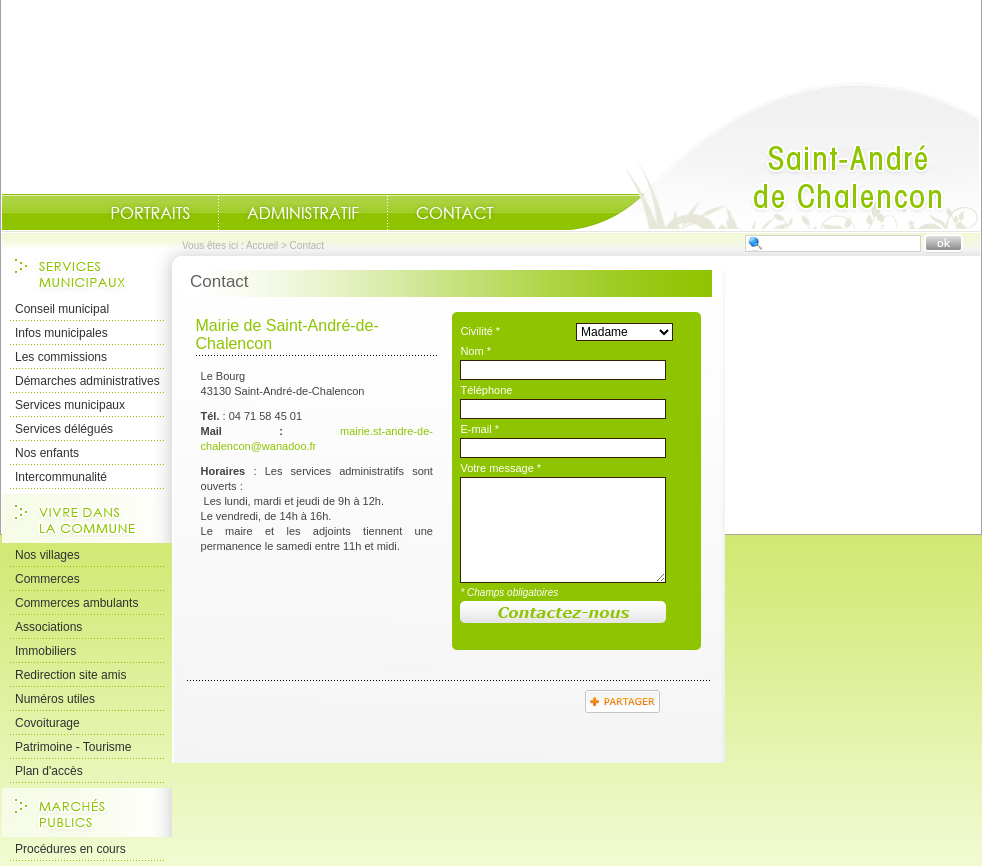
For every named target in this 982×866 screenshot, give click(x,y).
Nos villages (47, 555)
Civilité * (480, 331)
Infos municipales (61, 333)
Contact (455, 213)
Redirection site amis (70, 675)
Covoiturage (47, 723)
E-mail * (479, 429)
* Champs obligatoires (509, 592)
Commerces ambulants (76, 603)
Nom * (475, 351)
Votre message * (500, 468)
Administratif (303, 213)
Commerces (47, 579)
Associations (48, 627)
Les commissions (61, 357)
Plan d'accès (49, 771)
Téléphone (486, 390)
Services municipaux (70, 405)
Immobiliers (45, 651)
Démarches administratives (87, 381)
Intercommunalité (61, 477)
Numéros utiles (55, 699)
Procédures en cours (70, 849)
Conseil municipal (62, 309)
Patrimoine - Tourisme (73, 747)
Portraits (150, 213)
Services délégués (64, 429)
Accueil (775, 156)
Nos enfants (47, 453)
